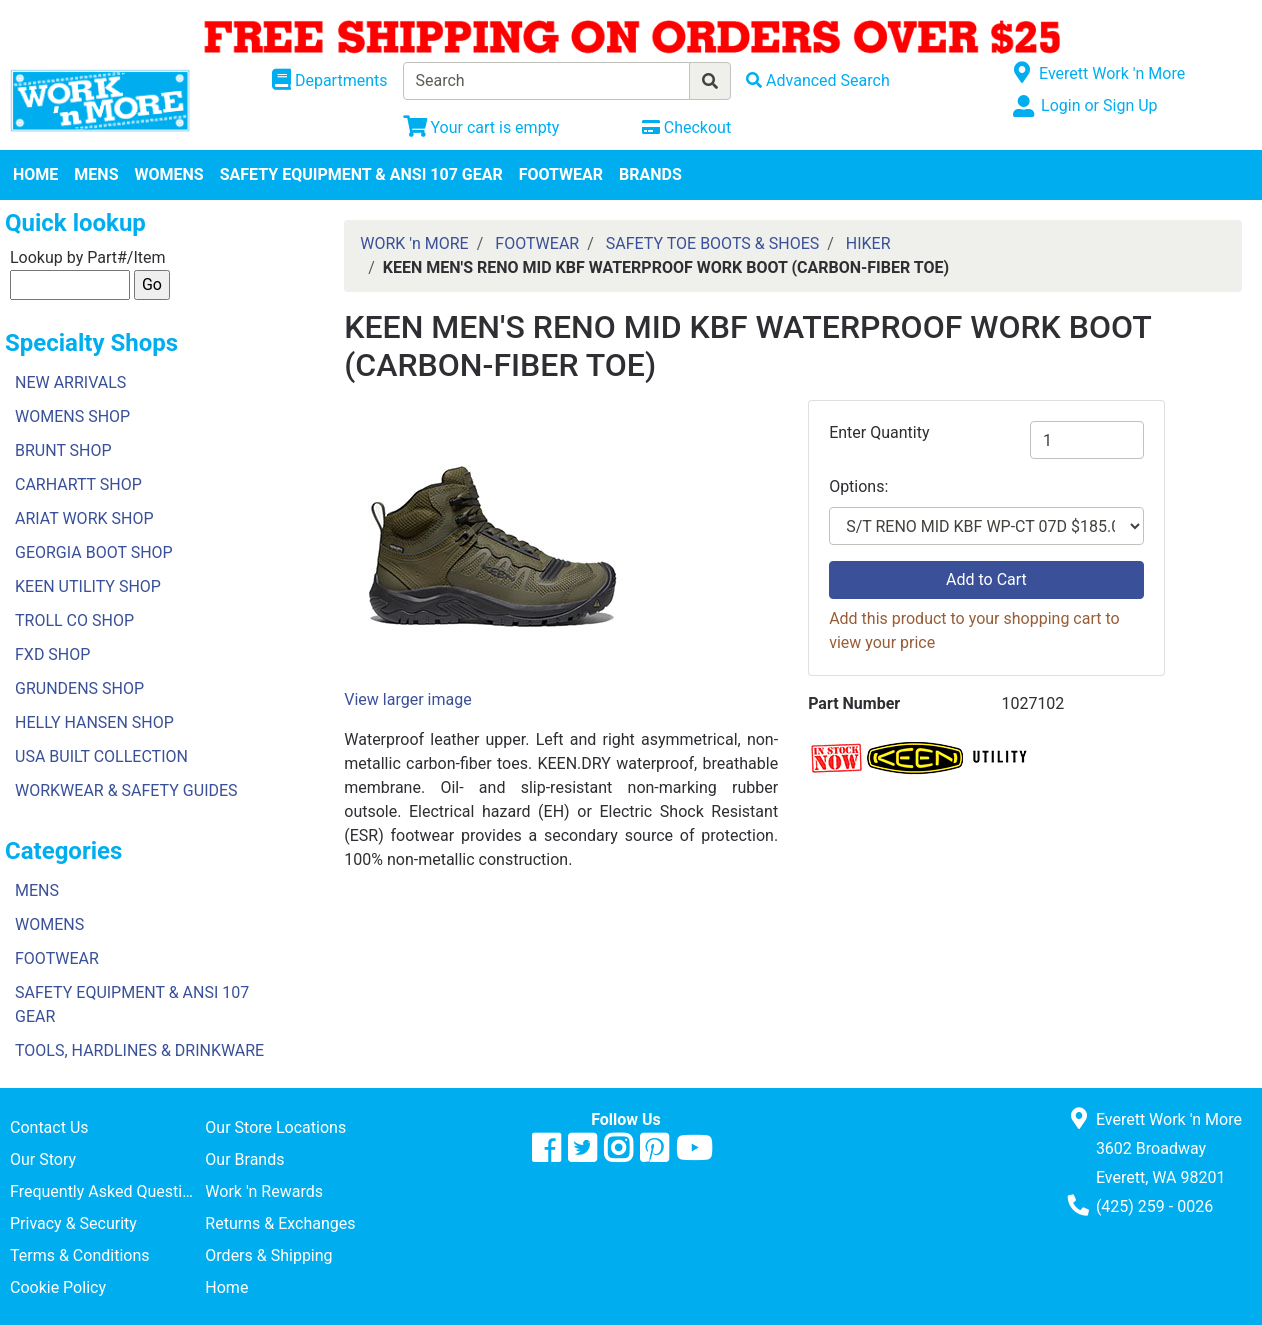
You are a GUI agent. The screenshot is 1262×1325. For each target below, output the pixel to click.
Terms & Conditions (80, 1255)
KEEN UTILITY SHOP (88, 586)
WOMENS (169, 174)
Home (226, 1287)
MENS (96, 174)
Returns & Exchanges (280, 1223)
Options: (858, 486)
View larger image (407, 699)
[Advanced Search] (818, 80)
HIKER (868, 243)
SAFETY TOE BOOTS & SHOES (712, 243)
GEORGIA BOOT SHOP (94, 552)
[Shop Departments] (330, 81)
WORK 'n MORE (414, 243)
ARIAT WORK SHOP (84, 518)
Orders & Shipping (268, 1255)
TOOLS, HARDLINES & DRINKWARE (139, 1050)
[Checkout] (686, 127)
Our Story (43, 1159)
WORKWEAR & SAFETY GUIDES (126, 790)
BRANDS (650, 174)
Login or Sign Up (1099, 105)
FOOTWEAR (561, 174)
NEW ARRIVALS (70, 382)
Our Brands (244, 1159)
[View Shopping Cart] (481, 127)
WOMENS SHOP (72, 416)
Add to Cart (986, 579)
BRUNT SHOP (63, 450)
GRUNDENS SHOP (79, 688)
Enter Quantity (879, 432)
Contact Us (49, 1127)
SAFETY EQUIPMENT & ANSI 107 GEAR (361, 174)
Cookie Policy (58, 1287)
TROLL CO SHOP (74, 620)
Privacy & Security (73, 1223)
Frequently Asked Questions (107, 1191)
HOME (35, 174)
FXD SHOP (52, 654)
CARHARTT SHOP (78, 484)
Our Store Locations (275, 1127)
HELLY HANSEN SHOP (94, 722)
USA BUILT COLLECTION (101, 756)
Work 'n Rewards (264, 1191)
